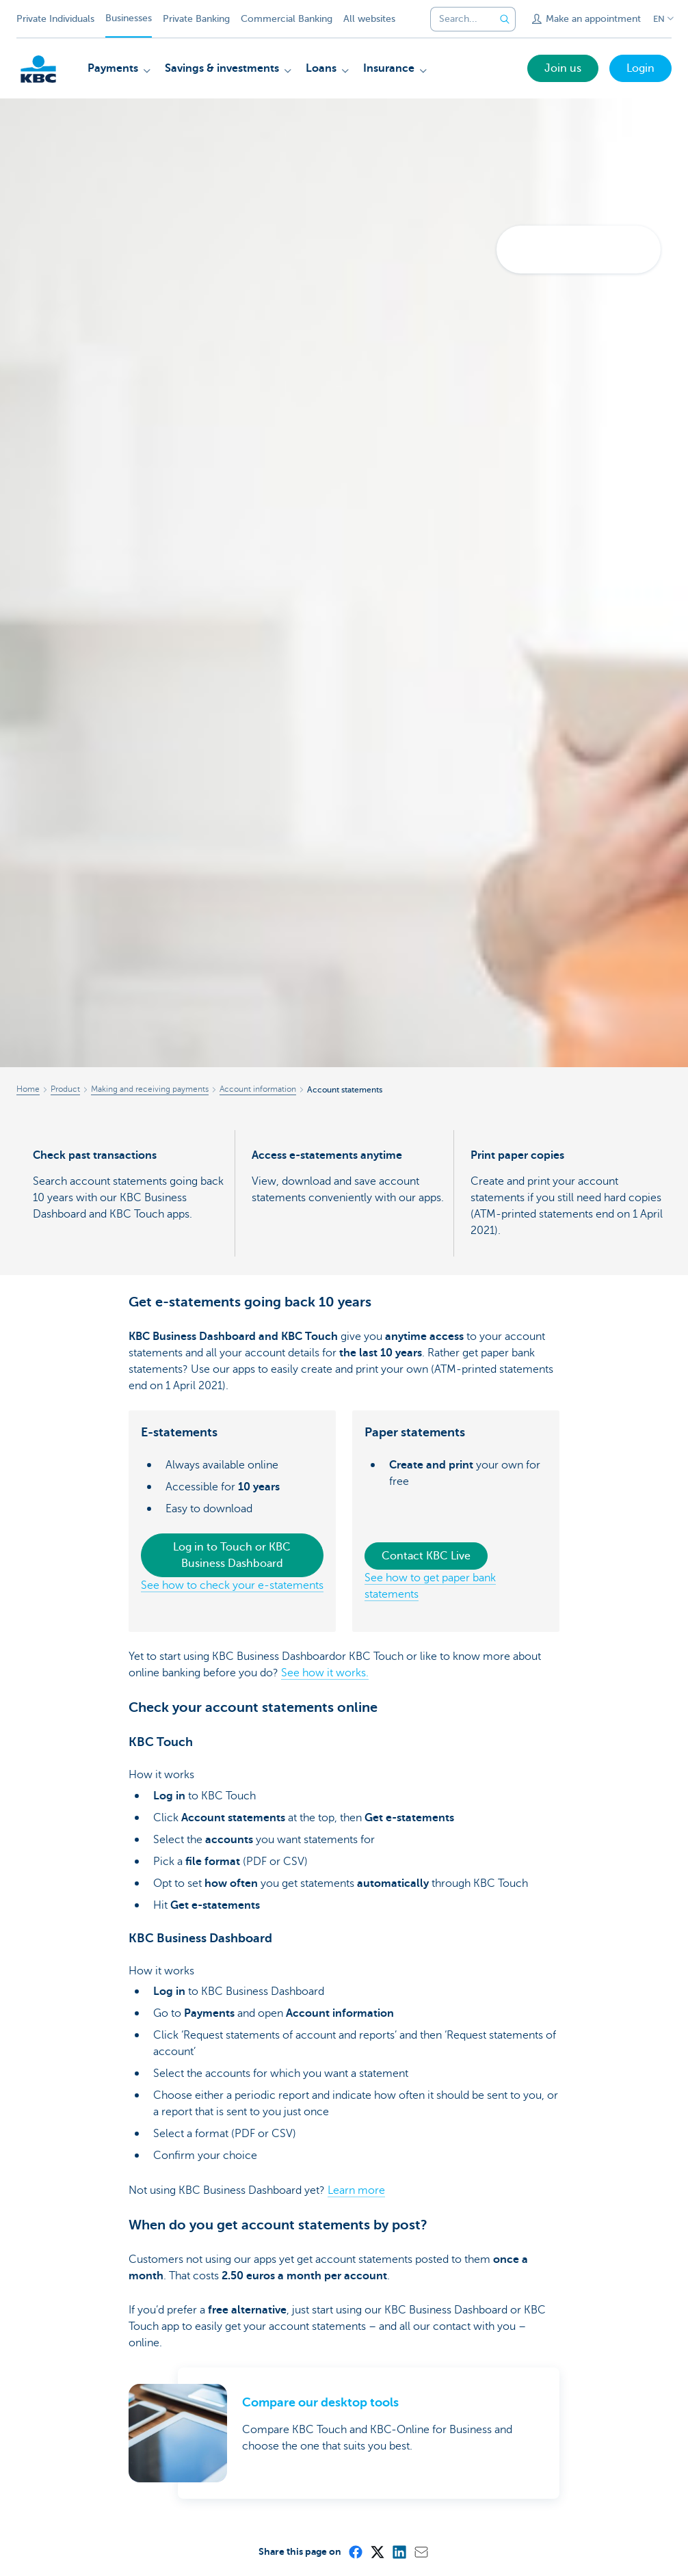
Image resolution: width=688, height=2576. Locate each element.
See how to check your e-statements (232, 1585)
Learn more (356, 2190)
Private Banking (196, 19)
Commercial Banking (286, 19)
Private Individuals (55, 19)
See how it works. (325, 1673)
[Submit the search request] (505, 19)
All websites (369, 19)
